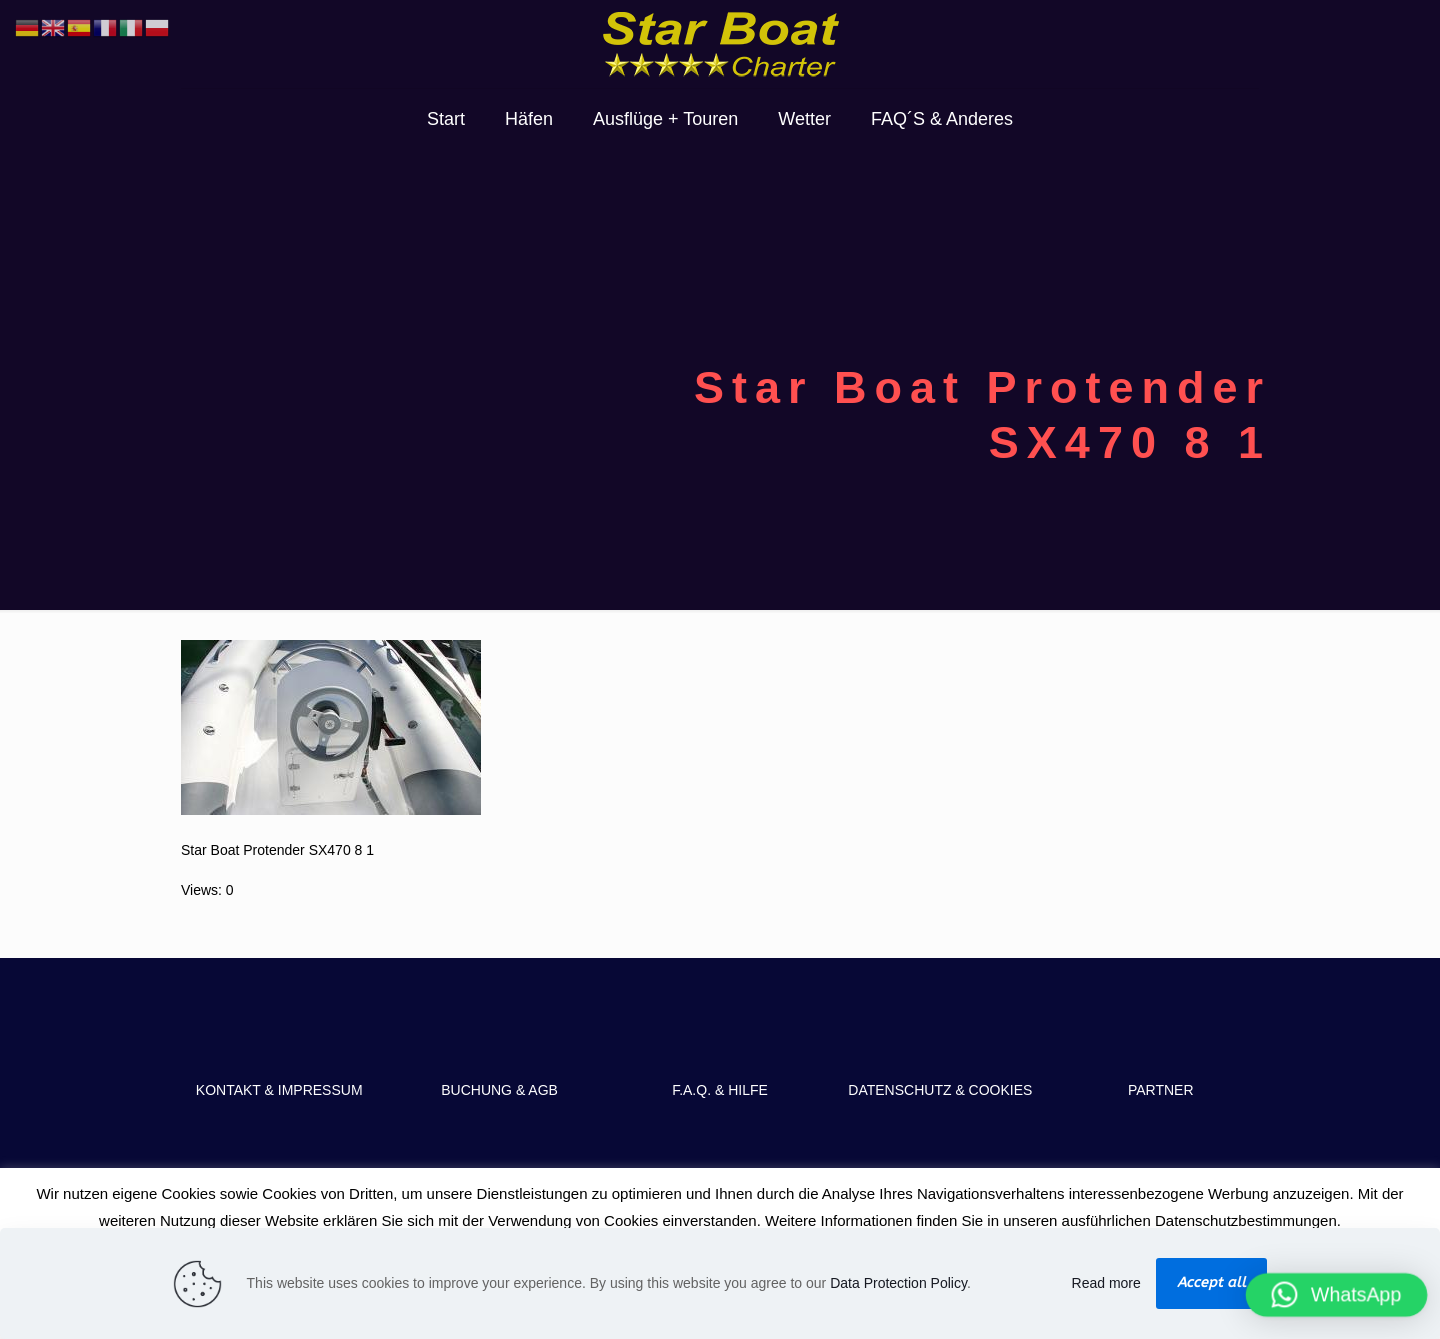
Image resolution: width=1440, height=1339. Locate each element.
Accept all (1211, 1282)
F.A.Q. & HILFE (720, 1090)
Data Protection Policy (898, 1283)
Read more (1106, 1283)
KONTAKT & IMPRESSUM (279, 1090)
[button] (1337, 1295)
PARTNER (1161, 1090)
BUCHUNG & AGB (499, 1090)
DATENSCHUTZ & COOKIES (940, 1090)
